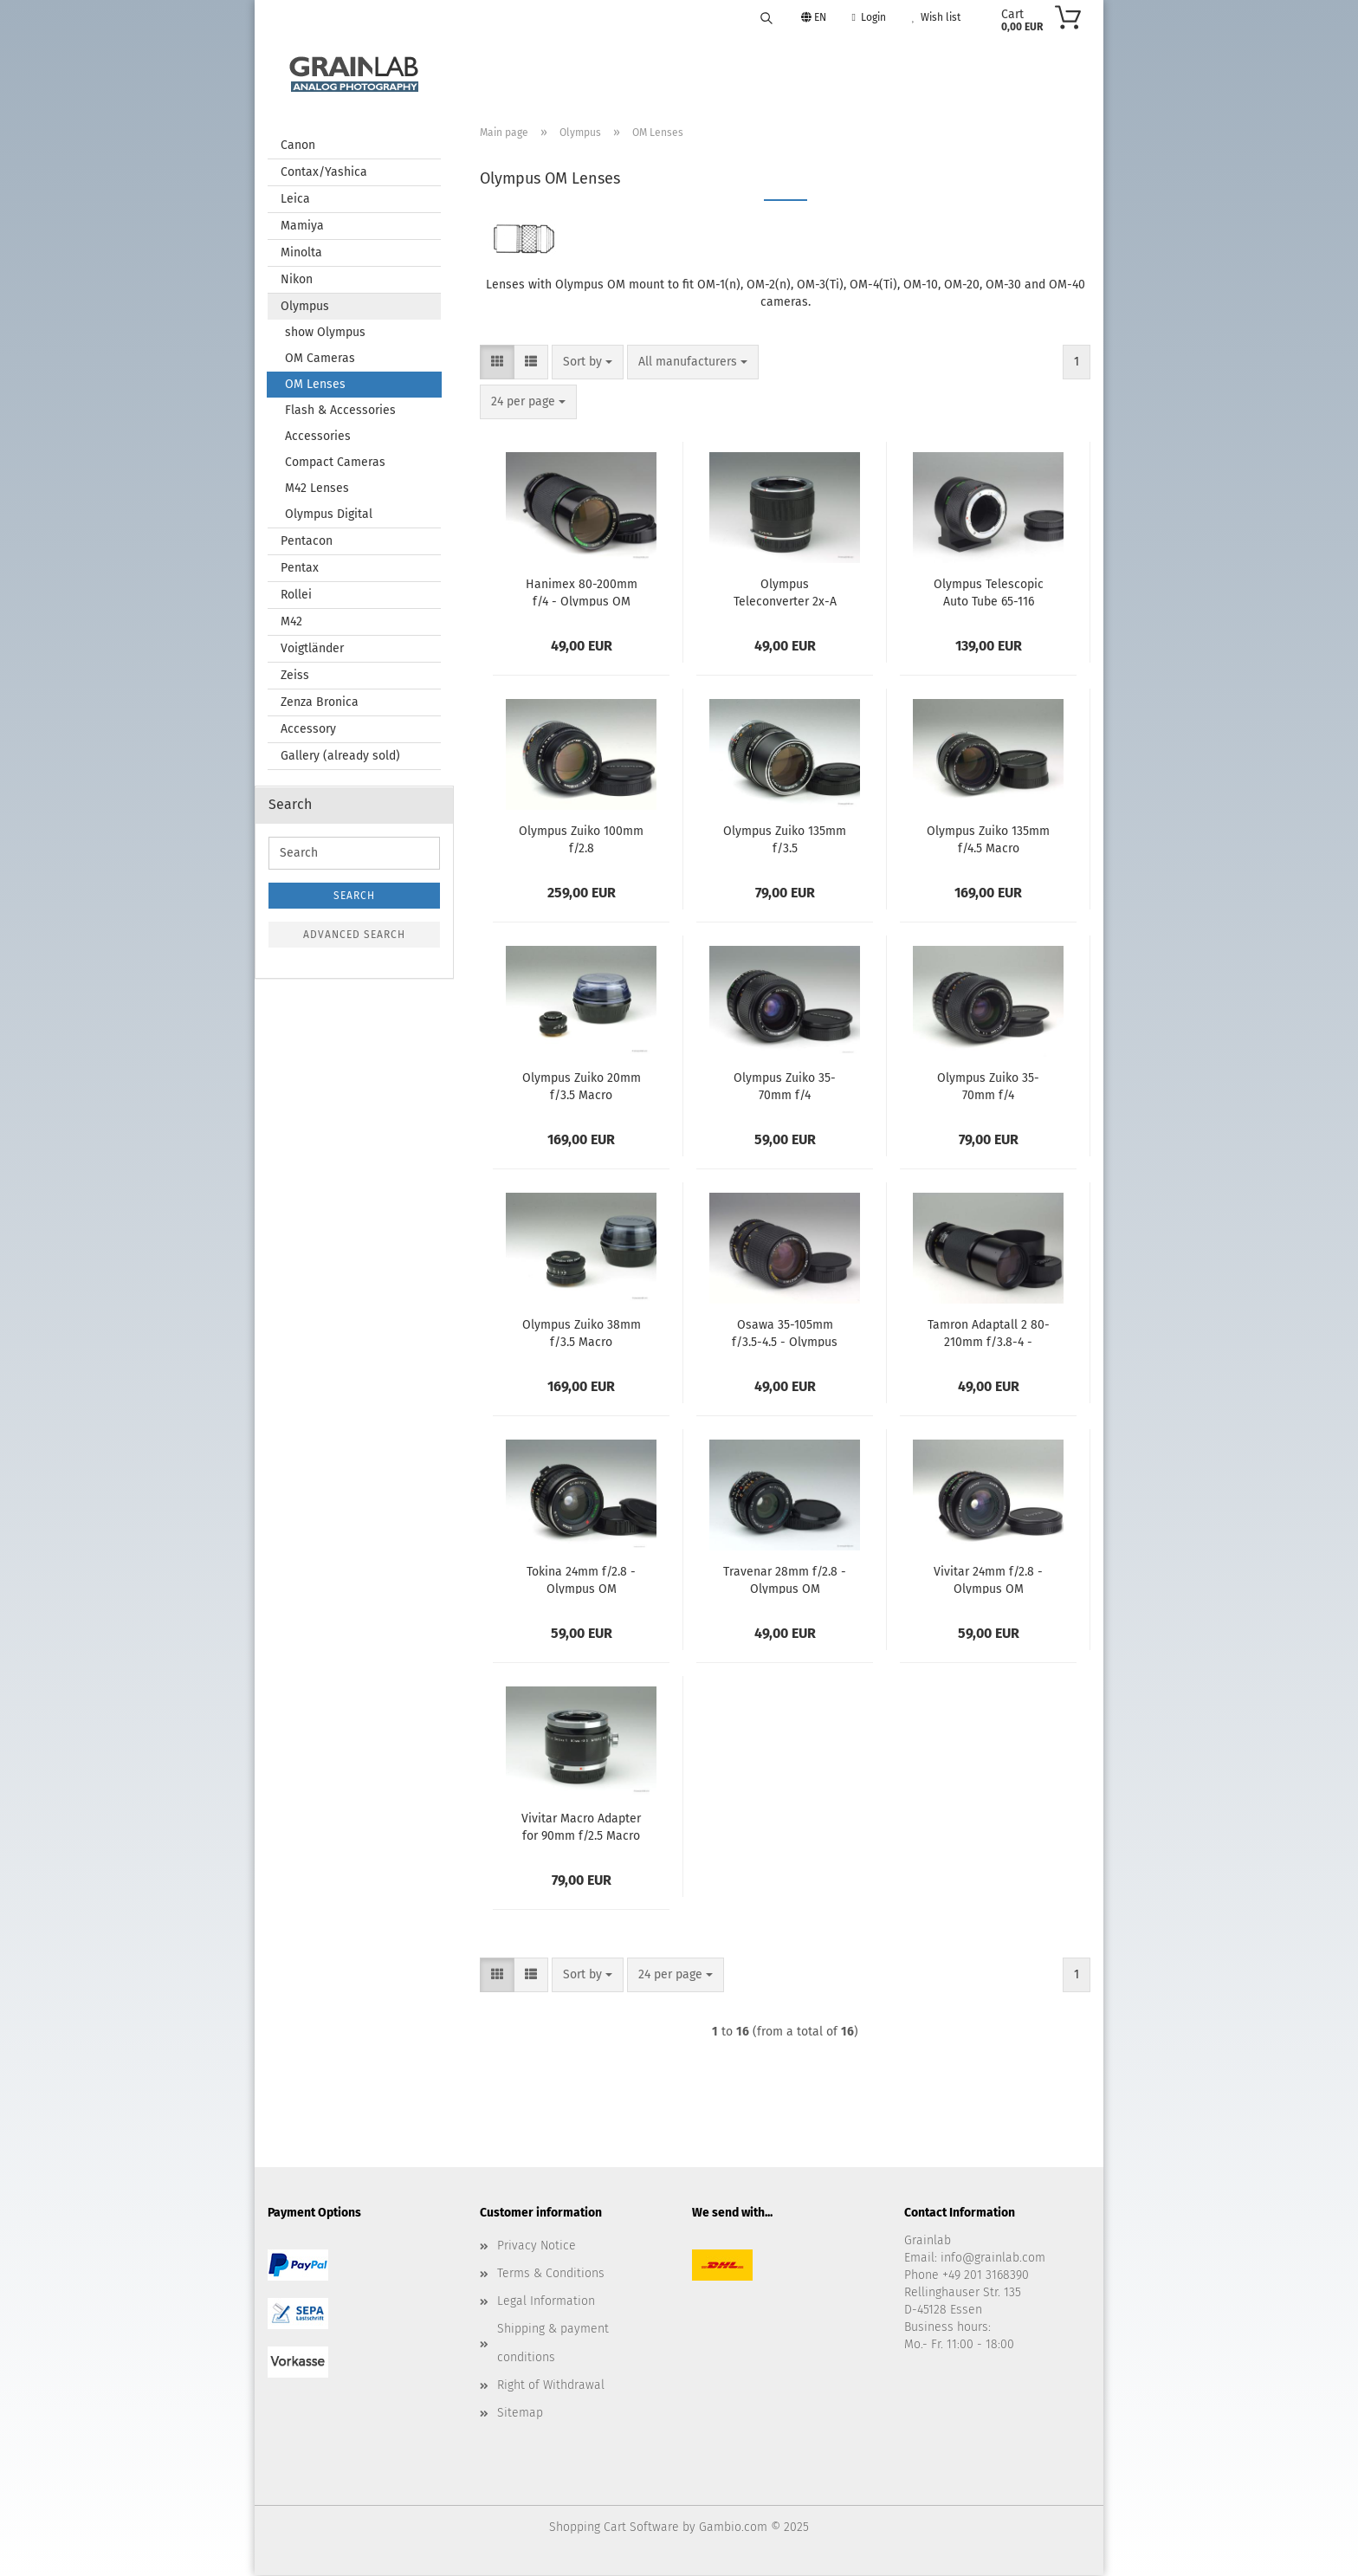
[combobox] (588, 363)
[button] (497, 363)
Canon (298, 146)
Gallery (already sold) (340, 756)
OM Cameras (320, 359)
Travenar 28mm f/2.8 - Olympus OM (784, 1580)
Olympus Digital (328, 515)
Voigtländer (312, 649)
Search (354, 896)
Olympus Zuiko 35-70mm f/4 (785, 1086)
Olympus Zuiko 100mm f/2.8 (581, 839)
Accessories (318, 437)
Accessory (308, 729)
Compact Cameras (335, 463)
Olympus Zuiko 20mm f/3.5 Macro (581, 1086)
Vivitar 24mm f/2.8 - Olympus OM (988, 1580)
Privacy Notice (536, 2246)
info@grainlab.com (993, 2258)
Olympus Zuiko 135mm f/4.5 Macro (988, 839)
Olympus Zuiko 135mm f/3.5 (784, 839)
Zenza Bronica (320, 703)
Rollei (296, 595)
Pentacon (307, 541)
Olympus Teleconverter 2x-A (785, 592)
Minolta (301, 253)
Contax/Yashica (324, 172)
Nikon (297, 280)
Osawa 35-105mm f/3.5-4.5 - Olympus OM (784, 1333)
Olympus (305, 307)
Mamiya (302, 226)
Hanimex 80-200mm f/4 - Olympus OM (581, 592)
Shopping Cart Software (614, 2528)
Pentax (300, 568)
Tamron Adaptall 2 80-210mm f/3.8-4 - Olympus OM (989, 1333)
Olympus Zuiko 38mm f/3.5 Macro (581, 1333)
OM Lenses (315, 385)
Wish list (936, 17)
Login (869, 17)
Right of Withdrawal (551, 2386)
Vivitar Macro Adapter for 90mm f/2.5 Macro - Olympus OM (581, 1826)
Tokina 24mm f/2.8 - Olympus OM (581, 1580)
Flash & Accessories (340, 411)
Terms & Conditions (551, 2274)
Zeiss (295, 676)
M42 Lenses (317, 489)
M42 (291, 622)
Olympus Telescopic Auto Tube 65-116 (989, 592)
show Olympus (325, 333)
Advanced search (354, 935)
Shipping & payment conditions (553, 2343)
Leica (295, 199)
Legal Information (546, 2301)
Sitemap (520, 2413)
